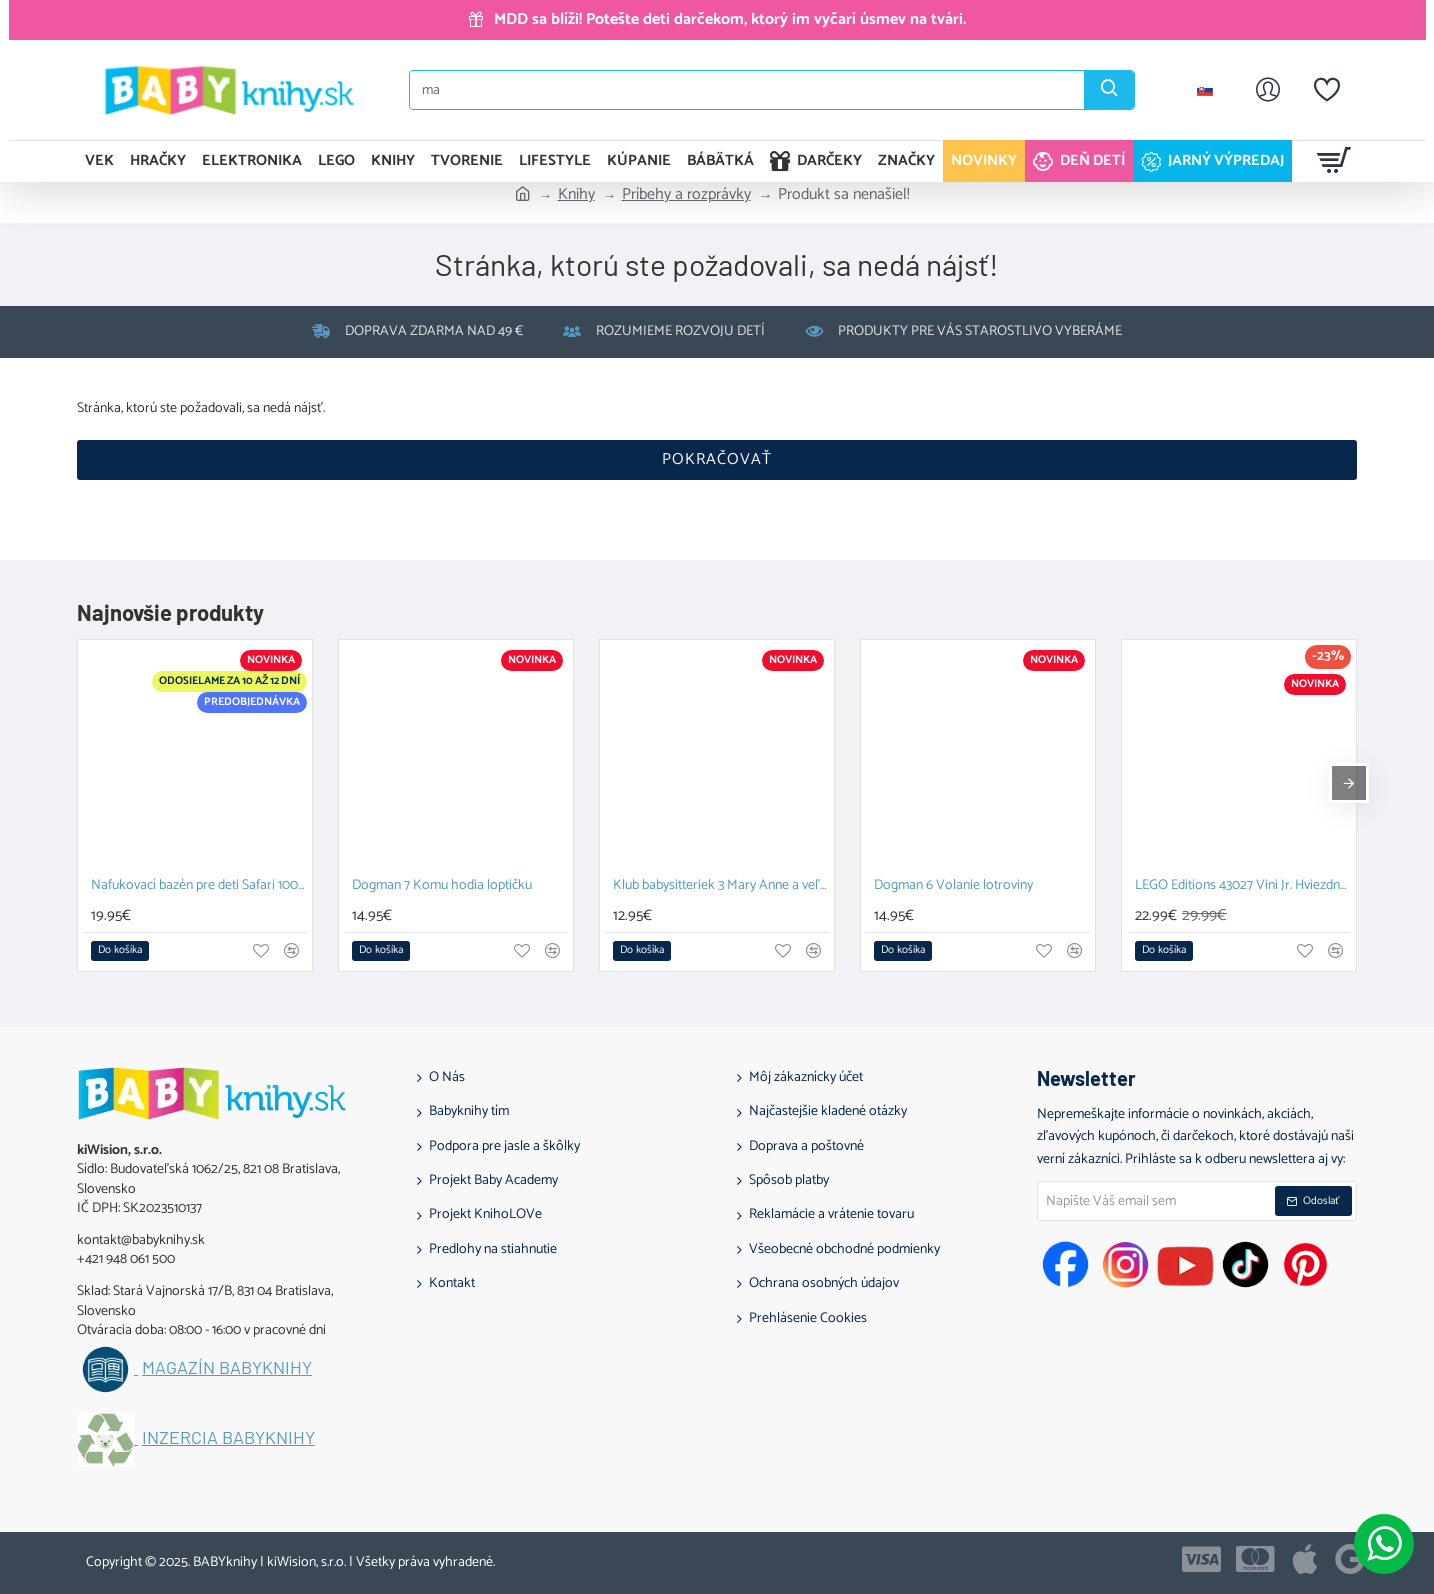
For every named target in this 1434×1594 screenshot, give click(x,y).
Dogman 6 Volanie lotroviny (953, 886)
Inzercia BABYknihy (228, 1438)
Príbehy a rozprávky (686, 195)
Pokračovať (717, 459)
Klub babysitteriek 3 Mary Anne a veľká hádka (721, 886)
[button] (120, 951)
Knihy (576, 195)
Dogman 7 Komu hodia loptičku (442, 886)
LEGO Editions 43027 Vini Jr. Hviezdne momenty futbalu (1243, 886)
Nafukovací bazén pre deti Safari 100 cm (199, 886)
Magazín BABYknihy (227, 1368)
